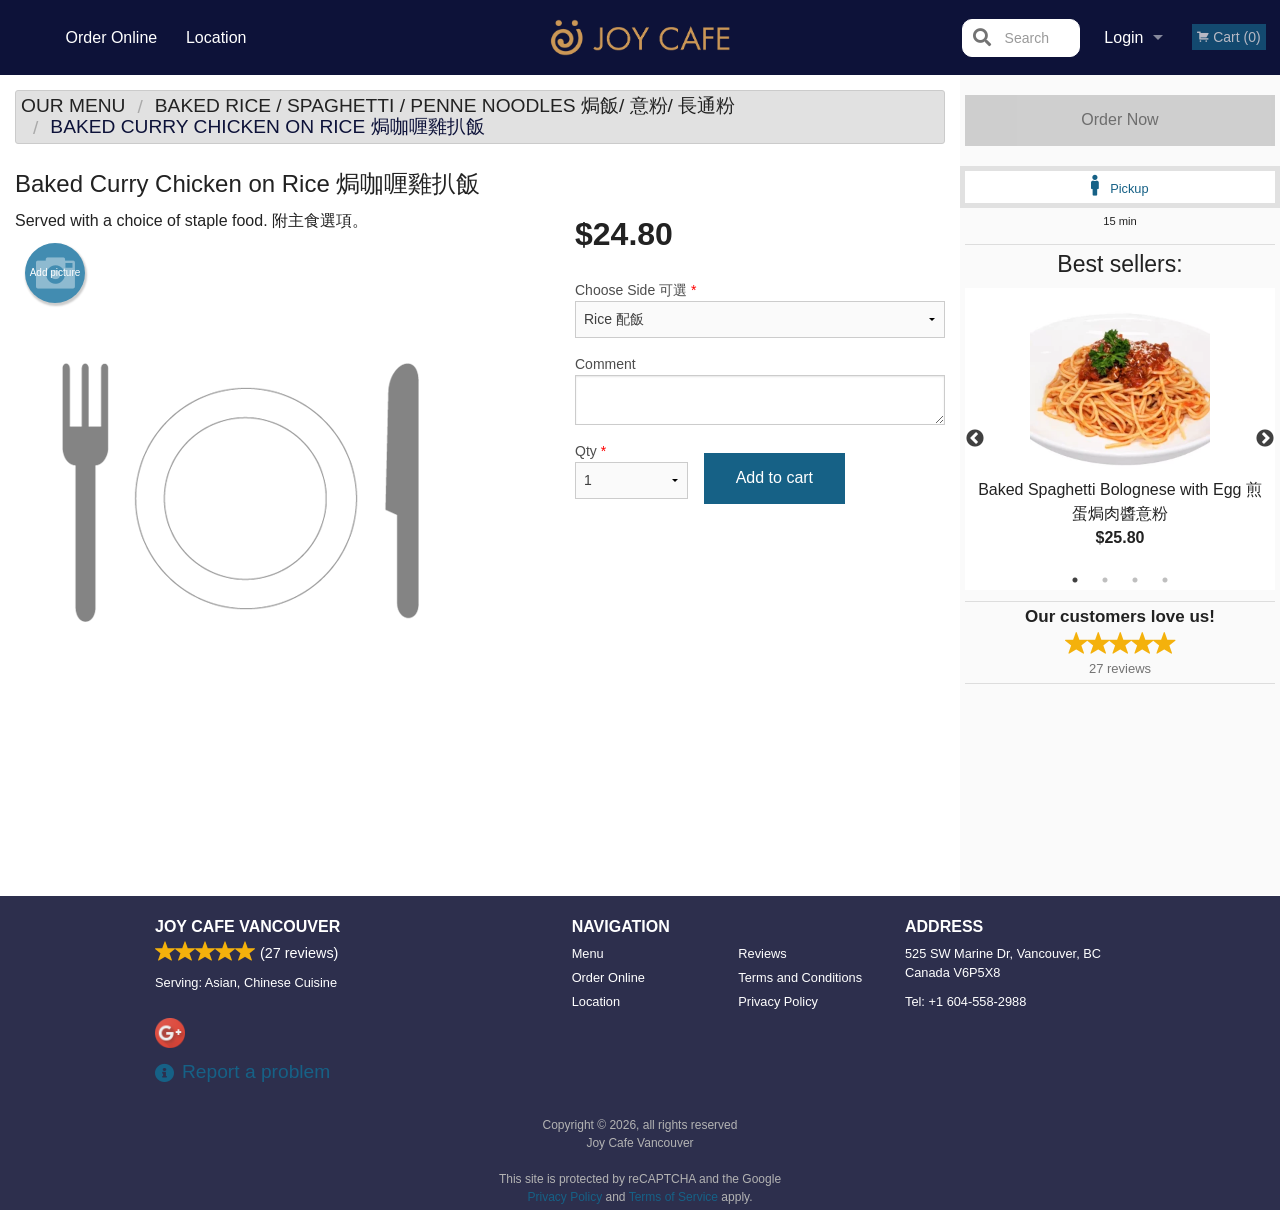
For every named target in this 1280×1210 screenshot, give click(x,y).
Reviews (762, 953)
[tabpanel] (1120, 439)
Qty (631, 471)
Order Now (1119, 119)
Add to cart (774, 477)
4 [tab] (1165, 580)
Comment (760, 390)
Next (1265, 439)
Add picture (55, 273)
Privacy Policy (778, 1001)
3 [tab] (1135, 580)
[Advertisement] (480, 782)
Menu (588, 953)
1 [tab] (1075, 580)
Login (1123, 37)
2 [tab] (1105, 580)
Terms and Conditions (800, 977)
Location (216, 37)
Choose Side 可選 (760, 310)
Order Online (112, 37)
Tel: (965, 1001)
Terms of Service (673, 1197)
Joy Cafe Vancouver (247, 926)
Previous (975, 439)
